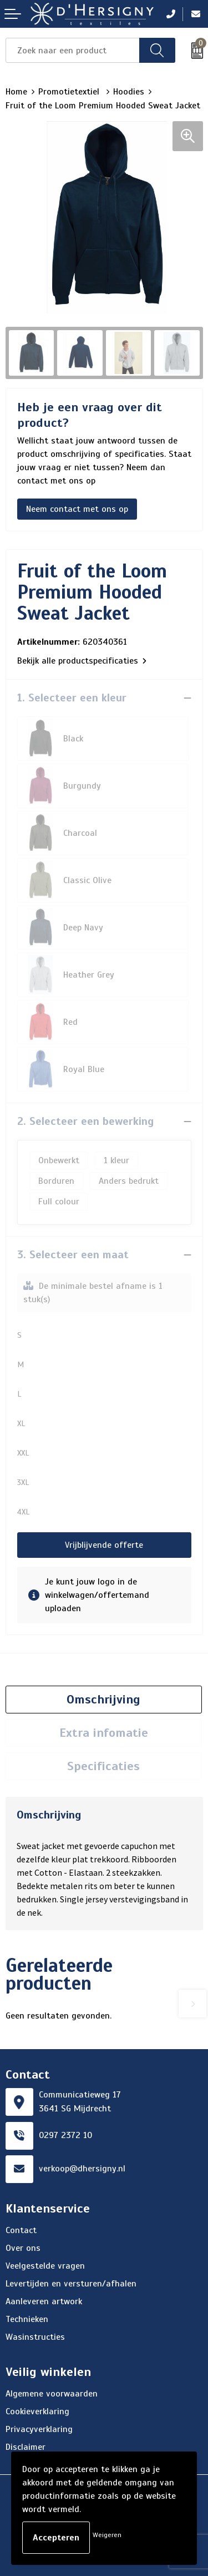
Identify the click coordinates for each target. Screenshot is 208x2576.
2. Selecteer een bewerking (85, 1121)
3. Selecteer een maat (73, 1255)
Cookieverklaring (37, 2411)
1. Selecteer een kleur (71, 698)
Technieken (27, 2319)
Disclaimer (25, 2447)
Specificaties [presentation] (103, 1765)
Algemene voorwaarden (52, 2393)
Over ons (23, 2248)
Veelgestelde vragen (45, 2265)
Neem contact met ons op (77, 509)
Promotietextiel (70, 91)
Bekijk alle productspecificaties (81, 660)
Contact (21, 2230)
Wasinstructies (35, 2337)
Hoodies (128, 91)
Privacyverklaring (39, 2429)
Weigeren (107, 2535)
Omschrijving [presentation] (103, 1699)
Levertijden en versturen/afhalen (71, 2283)
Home (16, 91)
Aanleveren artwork (44, 2301)
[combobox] (73, 50)
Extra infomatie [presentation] (103, 1732)
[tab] (104, 1699)
